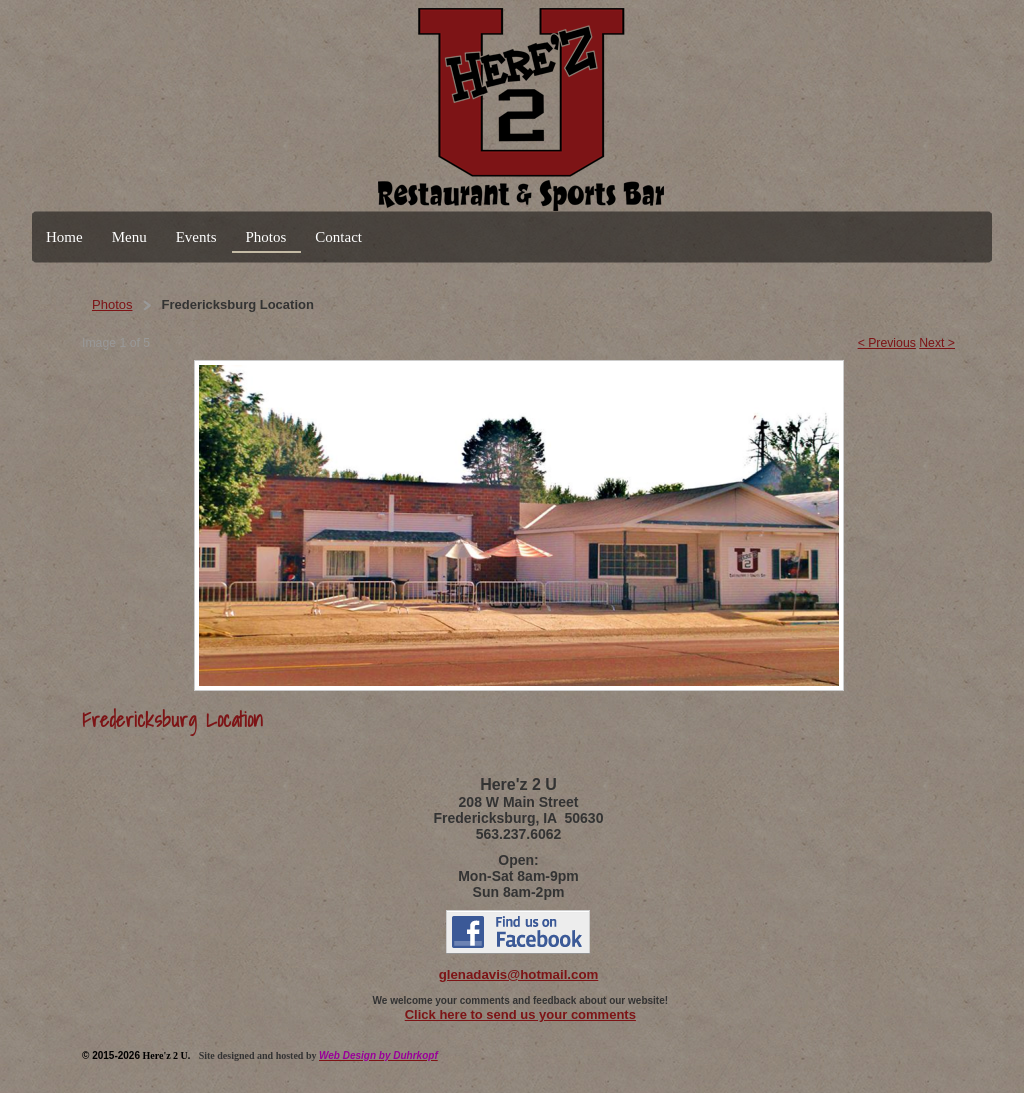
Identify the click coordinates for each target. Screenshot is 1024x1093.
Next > (937, 343)
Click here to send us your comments (520, 1014)
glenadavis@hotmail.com (519, 974)
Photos (112, 304)
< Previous (887, 343)
